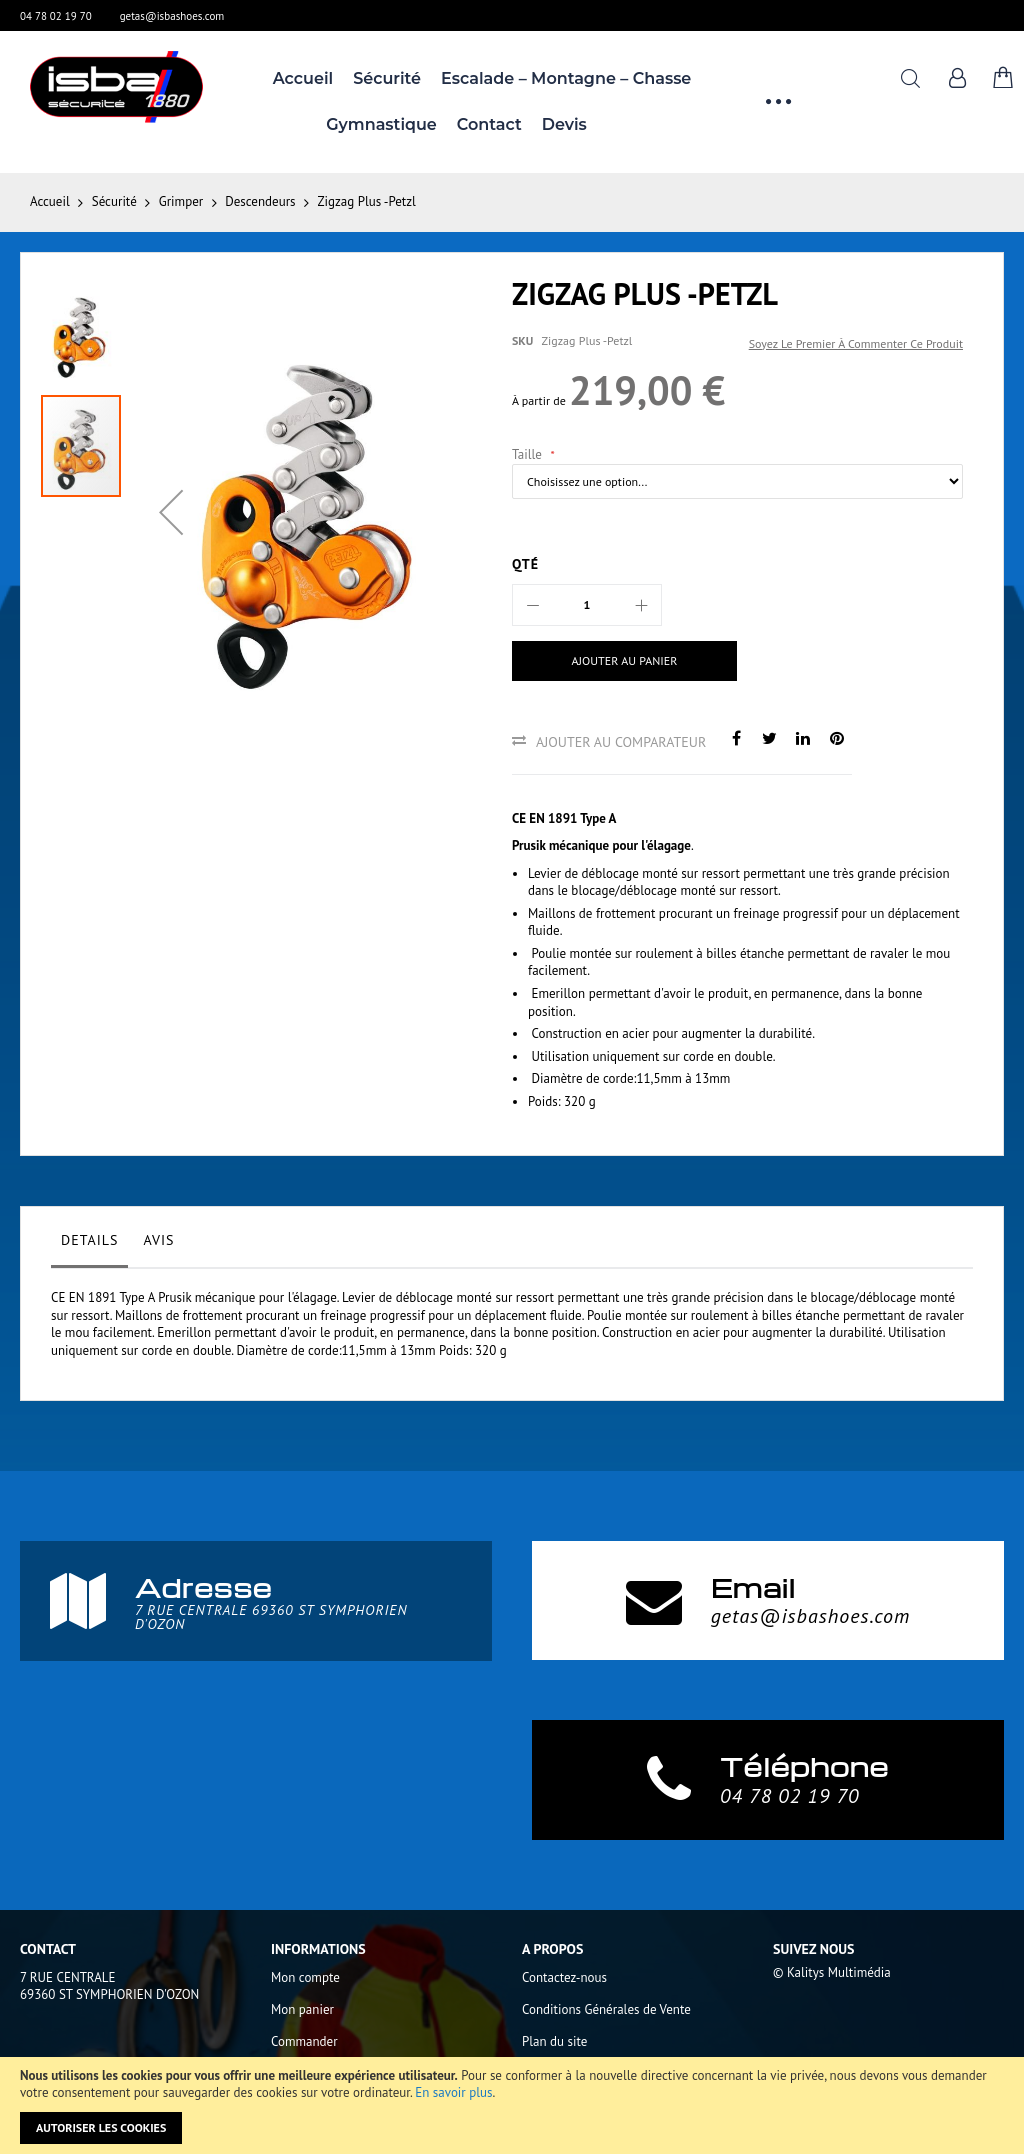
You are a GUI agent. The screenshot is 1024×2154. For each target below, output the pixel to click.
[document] (512, 2105)
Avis (158, 1240)
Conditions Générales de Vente (606, 2009)
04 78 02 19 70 (56, 16)
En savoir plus (453, 2092)
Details (89, 1240)
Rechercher (910, 78)
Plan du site (554, 2041)
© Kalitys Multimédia (832, 1972)
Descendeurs (260, 201)
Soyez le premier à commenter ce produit (856, 343)
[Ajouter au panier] (617, 661)
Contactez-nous (564, 1977)
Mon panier (302, 2009)
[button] (171, 512)
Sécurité (114, 201)
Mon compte (305, 1977)
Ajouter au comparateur (621, 742)
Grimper (181, 201)
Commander (304, 2041)
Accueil (50, 201)
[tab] (89, 1245)
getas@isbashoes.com (172, 16)
